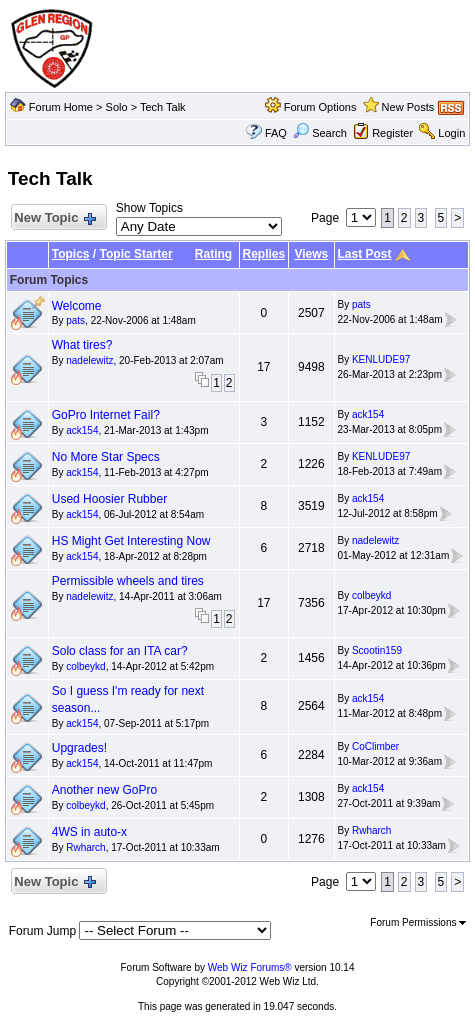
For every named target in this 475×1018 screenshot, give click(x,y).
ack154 (82, 430)
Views (311, 254)
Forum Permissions (418, 922)
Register (392, 133)
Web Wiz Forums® (250, 967)
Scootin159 (377, 650)
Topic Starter (136, 254)
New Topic (54, 218)
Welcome (77, 306)
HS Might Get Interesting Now (131, 541)
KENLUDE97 (381, 359)
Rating (213, 254)
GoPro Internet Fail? (106, 415)
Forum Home (61, 107)
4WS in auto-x (89, 832)
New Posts (408, 107)
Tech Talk (163, 107)
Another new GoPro (104, 790)
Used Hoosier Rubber (109, 499)
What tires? (82, 345)
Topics (71, 254)
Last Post (365, 254)
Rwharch (85, 847)
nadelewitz (89, 360)
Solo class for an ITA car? (120, 651)
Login (451, 133)
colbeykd (371, 595)
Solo (117, 107)
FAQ (276, 133)
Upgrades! (79, 748)
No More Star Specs (106, 457)
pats (75, 320)
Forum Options (320, 107)
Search (320, 133)
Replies (264, 254)
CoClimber (375, 746)
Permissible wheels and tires (128, 581)
